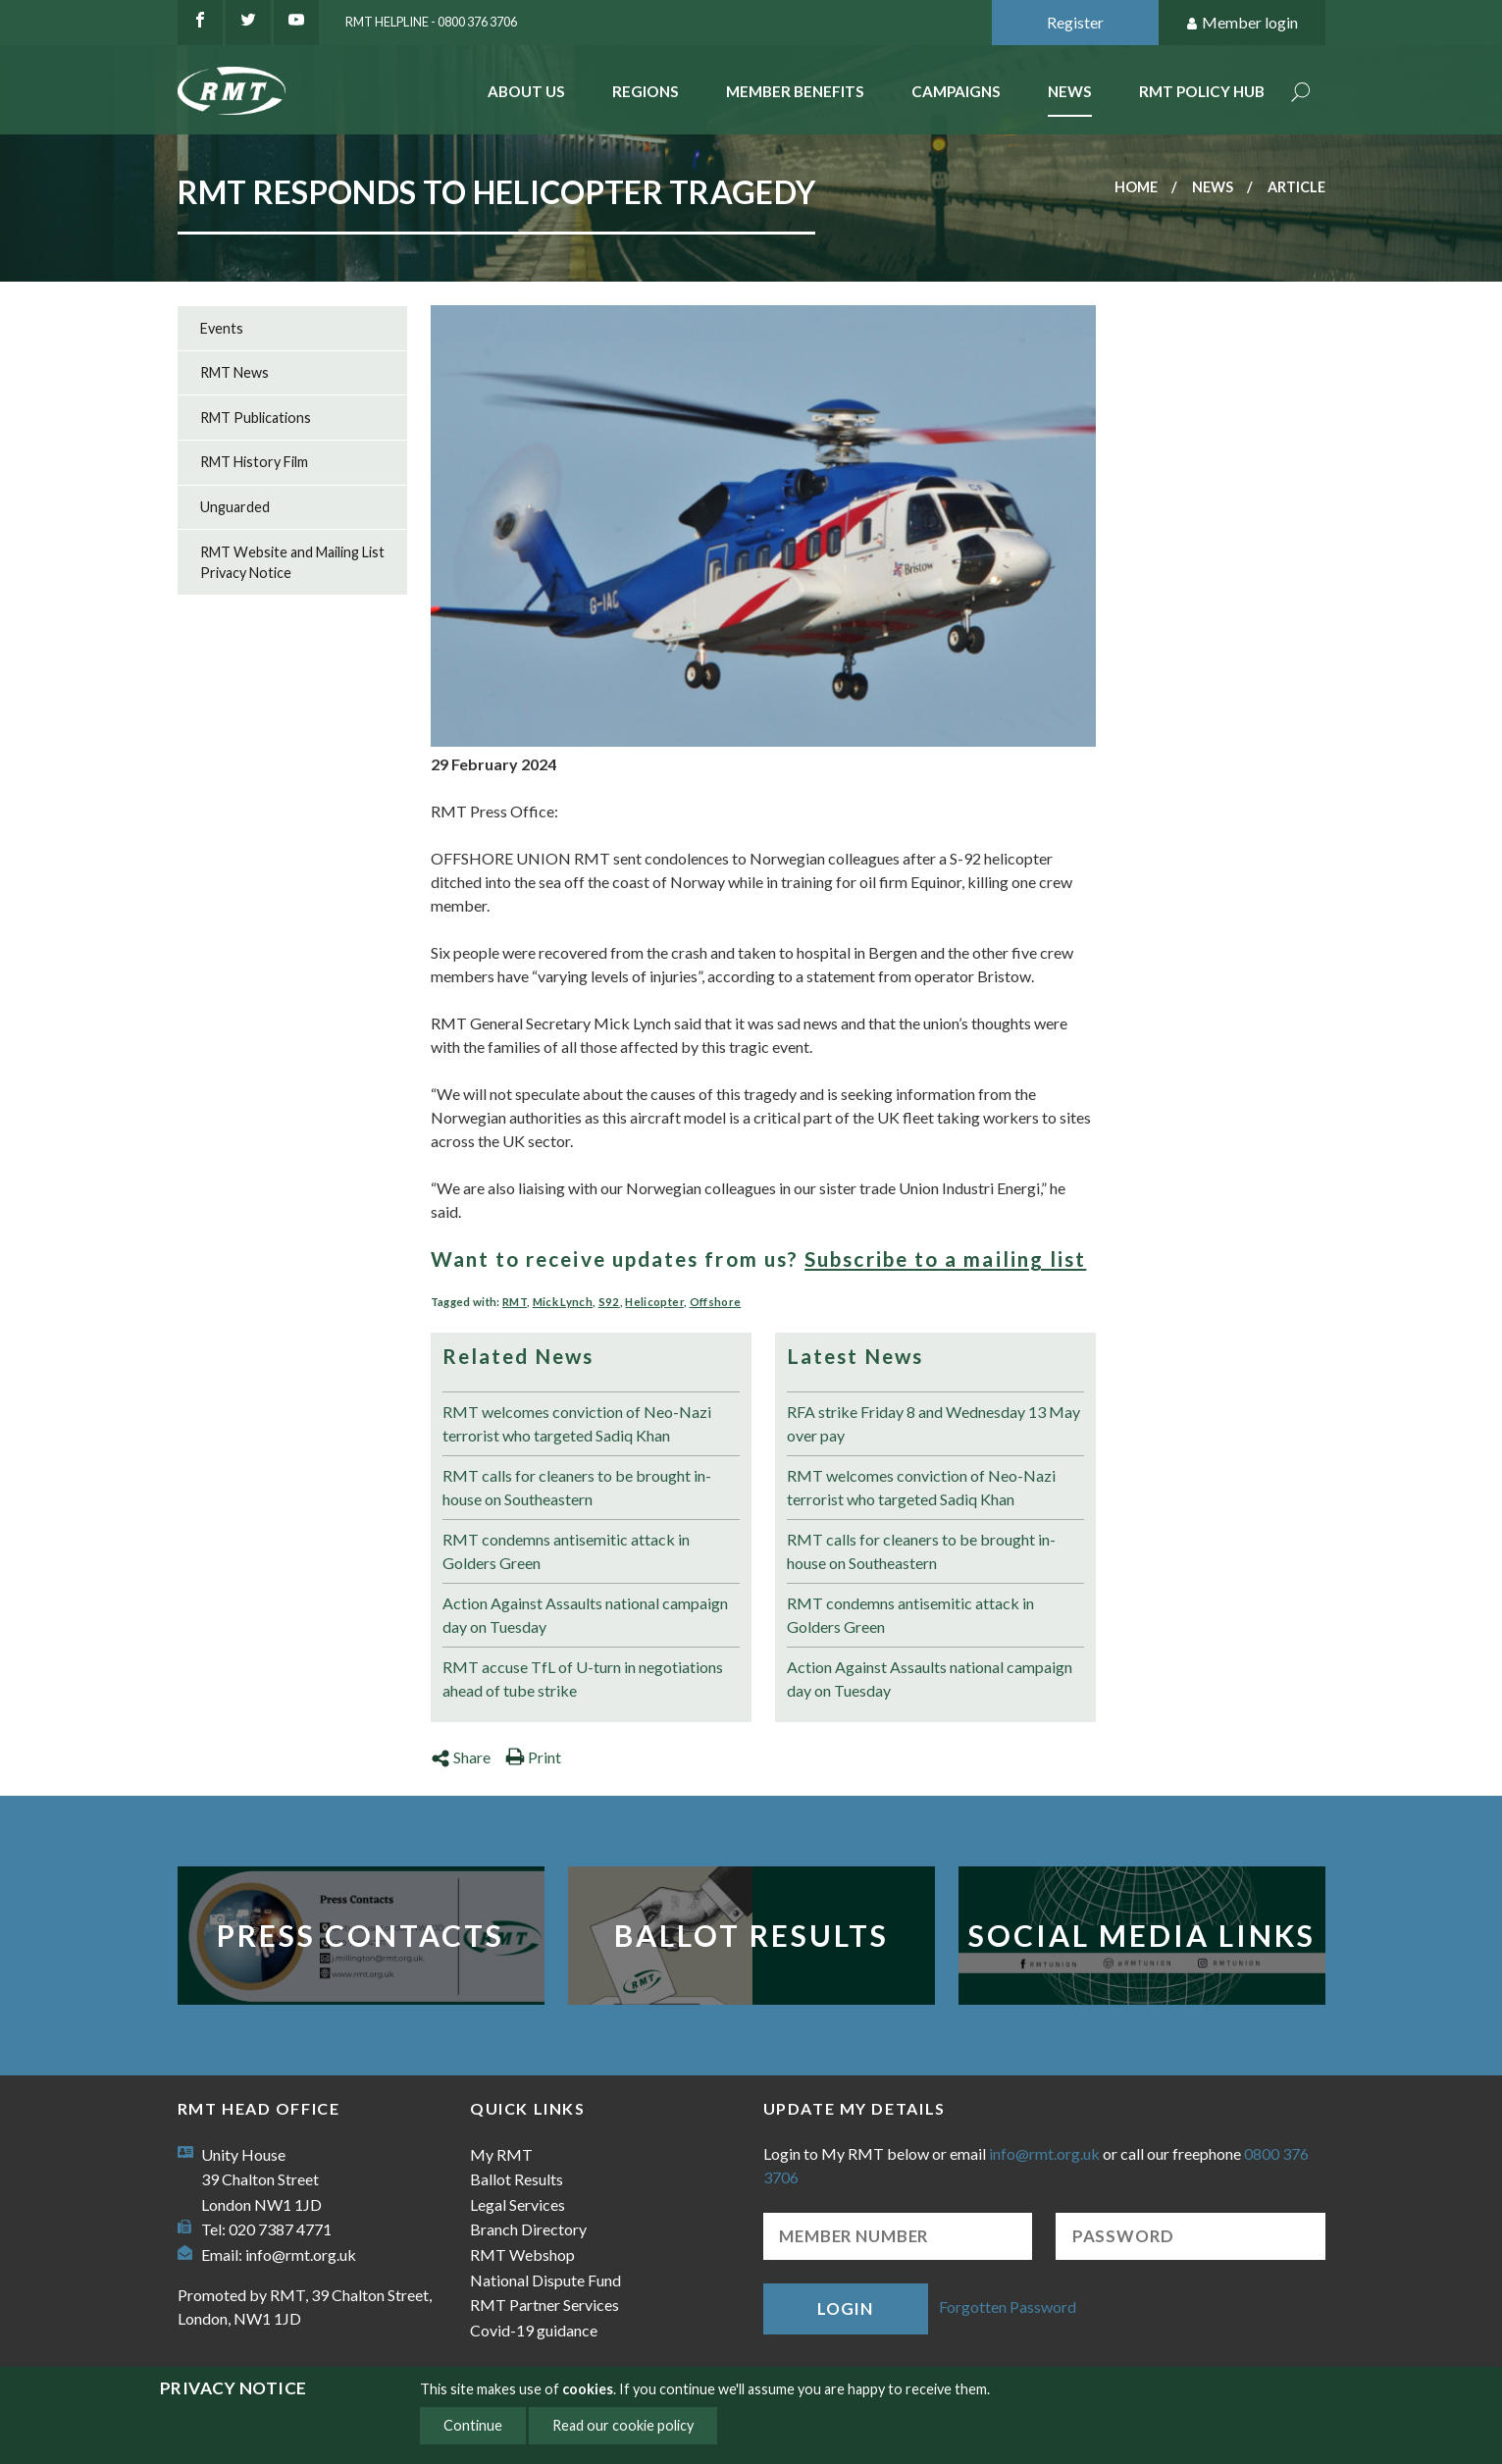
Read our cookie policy (623, 2425)
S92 (609, 1301)
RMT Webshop (522, 2254)
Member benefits (795, 91)
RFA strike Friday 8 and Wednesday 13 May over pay (933, 1423)
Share (461, 1757)
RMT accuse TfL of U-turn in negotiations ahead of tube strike (582, 1678)
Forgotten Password (1007, 2306)
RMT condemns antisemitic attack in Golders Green (566, 1551)
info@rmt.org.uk (300, 2254)
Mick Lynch (563, 1301)
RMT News (234, 372)
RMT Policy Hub (1202, 91)
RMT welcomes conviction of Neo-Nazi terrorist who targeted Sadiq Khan (576, 1423)
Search (1300, 94)
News (1070, 91)
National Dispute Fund (545, 2280)
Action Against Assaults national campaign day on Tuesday (585, 1615)
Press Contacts (360, 1935)
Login (844, 2308)
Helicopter (654, 1301)
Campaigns (956, 91)
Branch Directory (528, 2229)
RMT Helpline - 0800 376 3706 (431, 21)
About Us (526, 91)
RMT (514, 1301)
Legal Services (517, 2204)
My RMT (501, 2154)
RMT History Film (254, 461)
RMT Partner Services (544, 2304)
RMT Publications (255, 417)
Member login (1241, 23)
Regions (645, 91)
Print (533, 1757)
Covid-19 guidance (533, 2330)
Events (221, 328)
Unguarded (235, 506)
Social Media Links (1142, 1935)
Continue (472, 2425)
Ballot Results (751, 1935)
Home (1136, 187)
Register (1075, 22)
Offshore (716, 1301)
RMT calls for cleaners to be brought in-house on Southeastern (576, 1487)
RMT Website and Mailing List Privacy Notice (292, 563)
